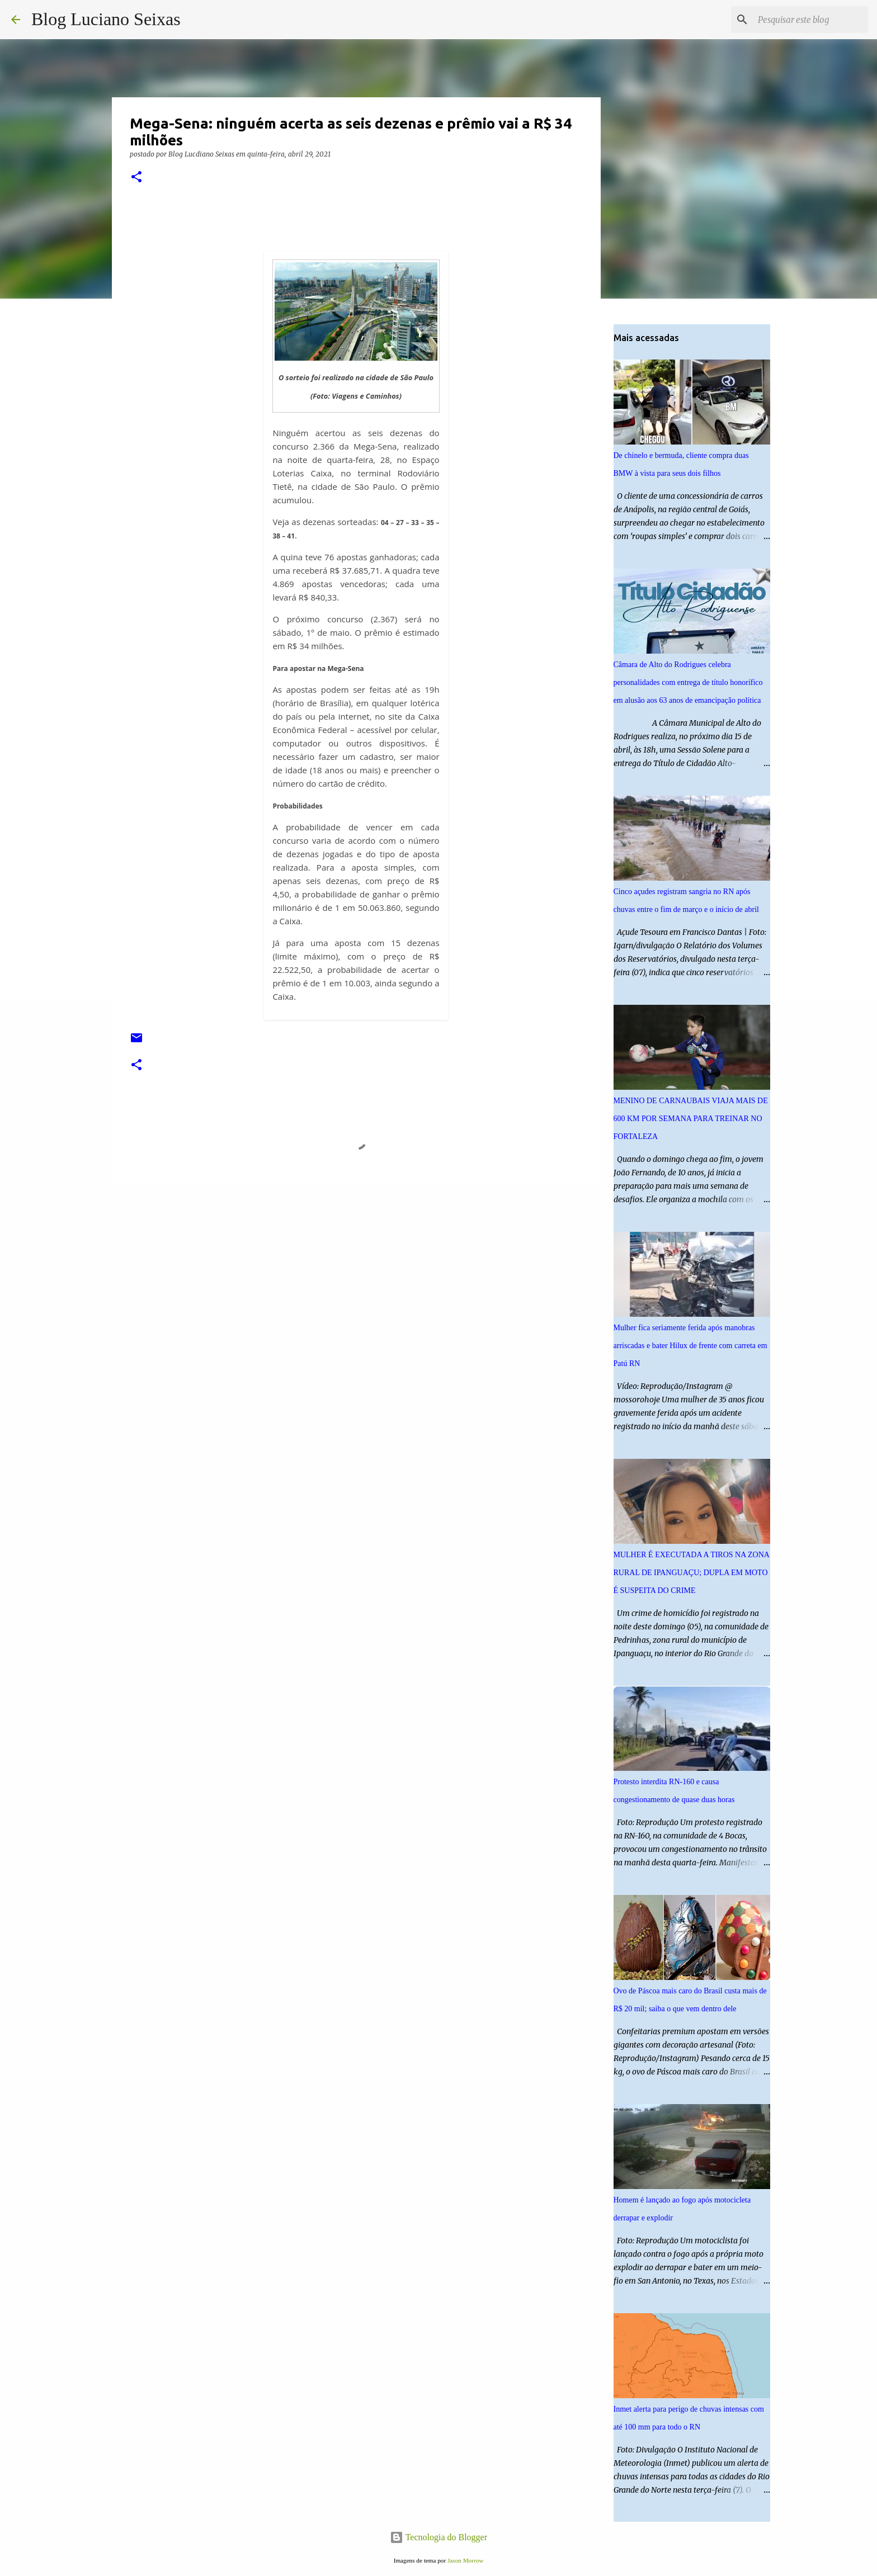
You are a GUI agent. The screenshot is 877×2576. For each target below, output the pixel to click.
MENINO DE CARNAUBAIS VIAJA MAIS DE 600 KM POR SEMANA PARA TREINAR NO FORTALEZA (691, 1118)
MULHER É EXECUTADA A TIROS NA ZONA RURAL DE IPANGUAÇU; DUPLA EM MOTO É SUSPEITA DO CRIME (692, 1573)
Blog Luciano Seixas (106, 19)
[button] (136, 177)
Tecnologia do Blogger (438, 2537)
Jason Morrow (465, 2560)
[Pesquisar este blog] (809, 19)
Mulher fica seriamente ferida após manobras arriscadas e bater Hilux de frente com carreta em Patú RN (690, 1346)
